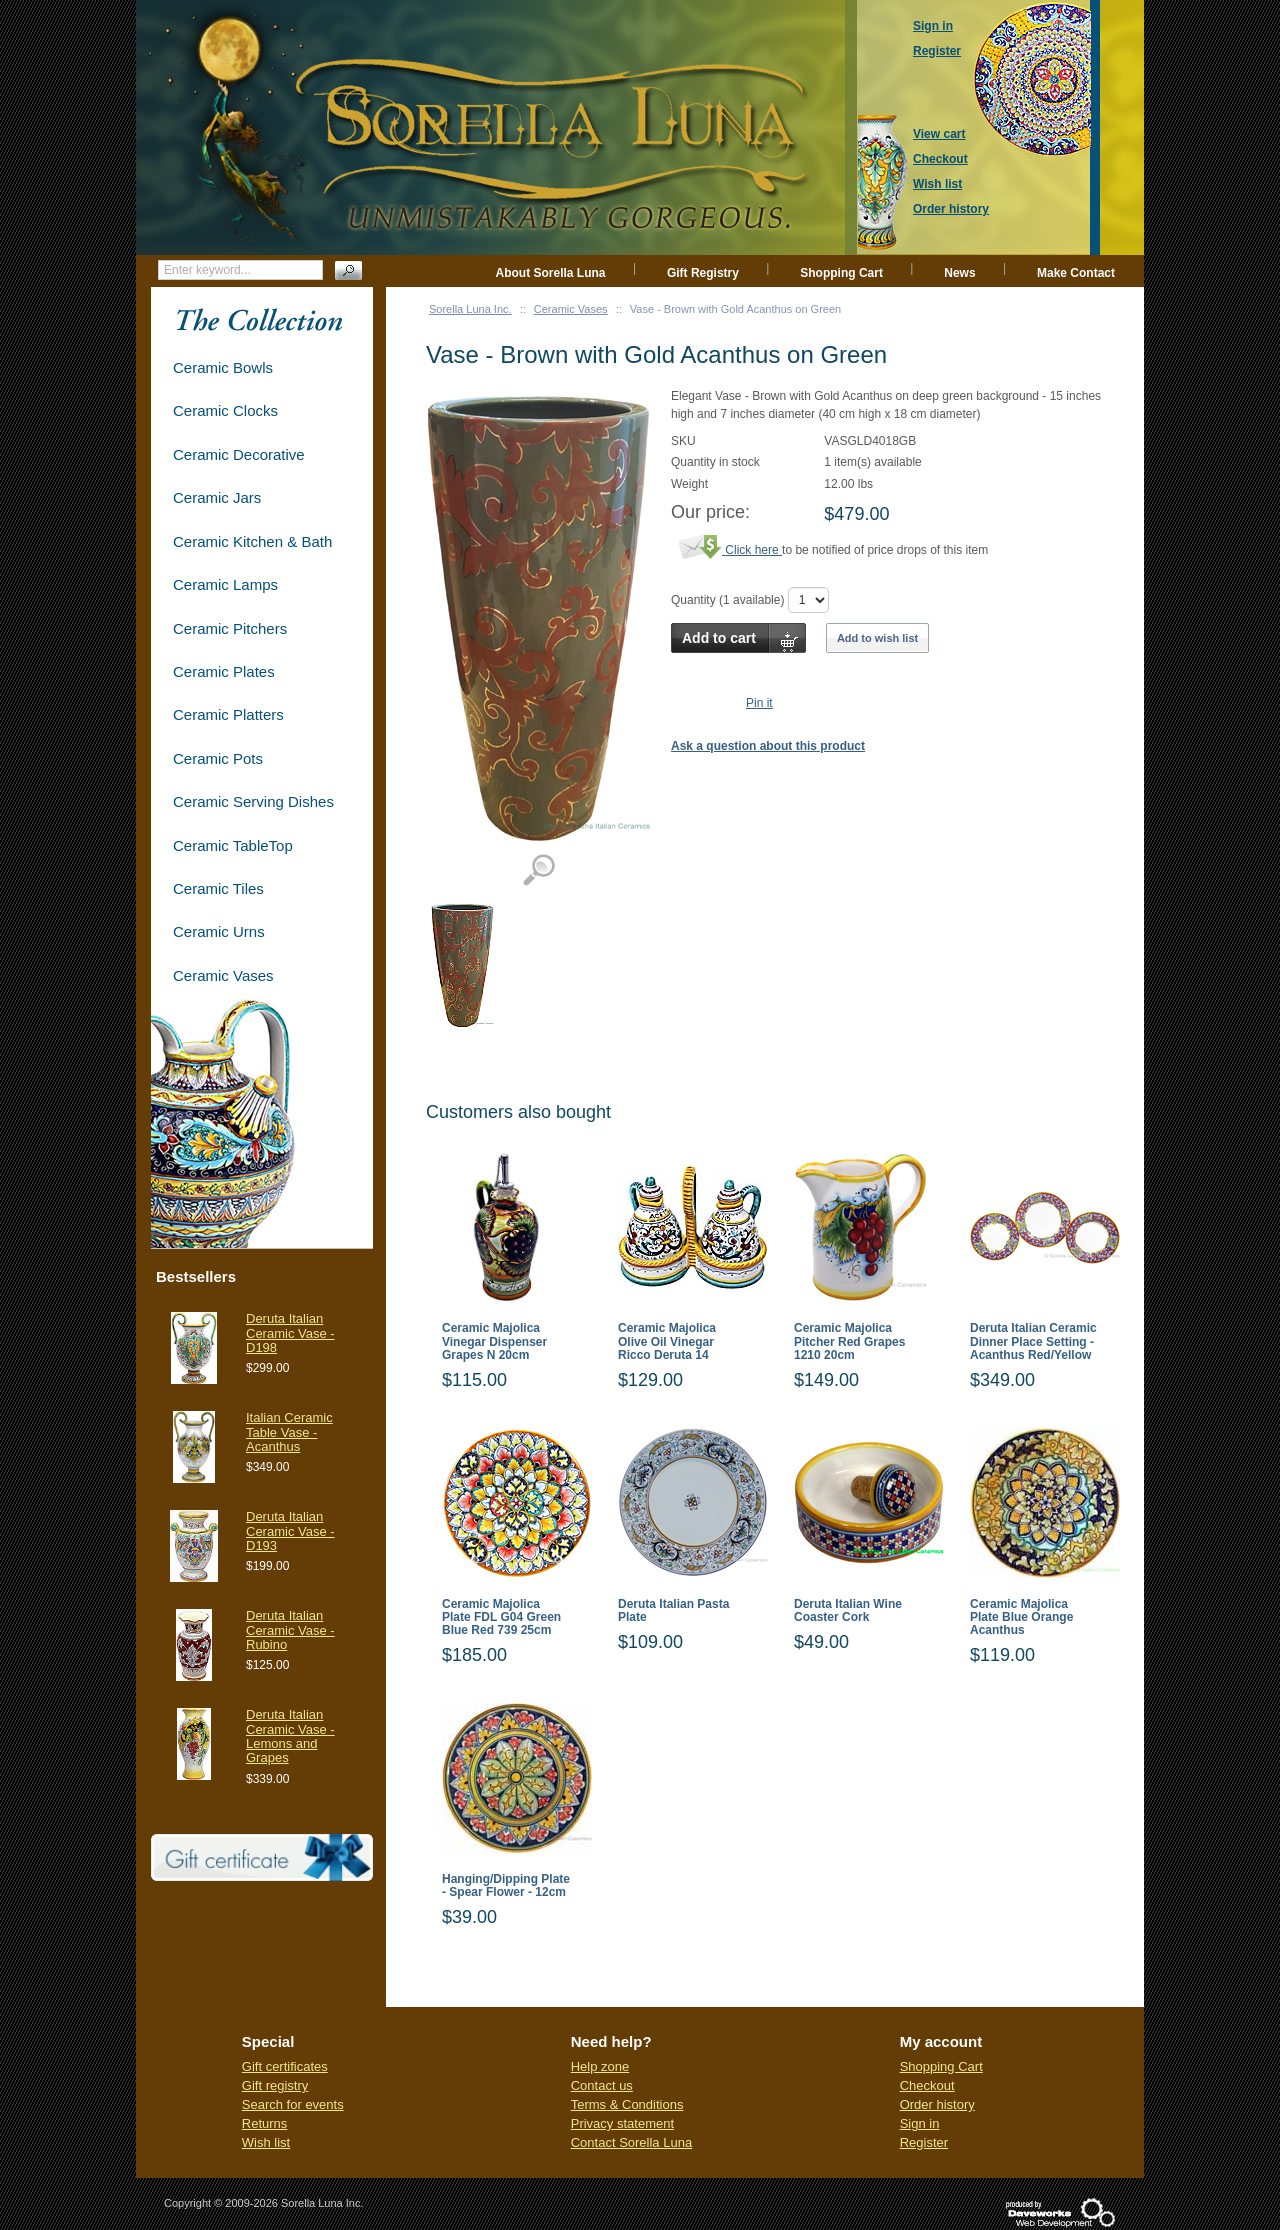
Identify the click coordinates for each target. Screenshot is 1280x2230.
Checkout (927, 2085)
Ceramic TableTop (233, 845)
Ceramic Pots (218, 758)
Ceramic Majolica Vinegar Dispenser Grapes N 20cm (494, 1341)
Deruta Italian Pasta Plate (673, 1611)
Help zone (600, 2066)
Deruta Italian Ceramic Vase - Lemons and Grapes (290, 1736)
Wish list (266, 2142)
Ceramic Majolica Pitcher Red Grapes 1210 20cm (849, 1341)
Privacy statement (622, 2123)
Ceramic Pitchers (230, 628)
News (959, 273)
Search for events (293, 2104)
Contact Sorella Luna (631, 2142)
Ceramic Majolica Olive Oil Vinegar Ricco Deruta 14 (667, 1341)
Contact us (602, 2085)
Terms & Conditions (627, 2104)
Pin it (759, 703)
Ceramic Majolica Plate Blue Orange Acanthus (1021, 1617)
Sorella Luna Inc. (470, 309)
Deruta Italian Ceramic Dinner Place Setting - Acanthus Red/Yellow (1033, 1341)
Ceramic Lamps (225, 584)
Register (924, 2142)
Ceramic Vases (571, 309)
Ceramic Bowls (223, 367)
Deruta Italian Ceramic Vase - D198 (290, 1333)
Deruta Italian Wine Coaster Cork (848, 1611)
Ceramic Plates (224, 671)
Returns (265, 2123)
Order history (937, 2104)
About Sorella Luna (551, 273)
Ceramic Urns (219, 931)
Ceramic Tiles (218, 888)
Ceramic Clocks (225, 410)
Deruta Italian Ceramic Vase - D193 (290, 1531)
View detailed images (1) (538, 870)
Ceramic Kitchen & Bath (252, 541)
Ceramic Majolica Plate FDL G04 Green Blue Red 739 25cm (501, 1617)
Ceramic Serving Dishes (253, 801)
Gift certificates (285, 2066)
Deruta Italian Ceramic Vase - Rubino (290, 1630)
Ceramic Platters (228, 714)
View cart (939, 134)
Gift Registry (703, 273)
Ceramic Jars (217, 497)
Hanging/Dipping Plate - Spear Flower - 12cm (506, 1886)
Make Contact (1076, 273)
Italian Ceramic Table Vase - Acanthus (289, 1432)
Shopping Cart (841, 273)
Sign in (920, 2123)
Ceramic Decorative (239, 454)
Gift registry (275, 2085)
